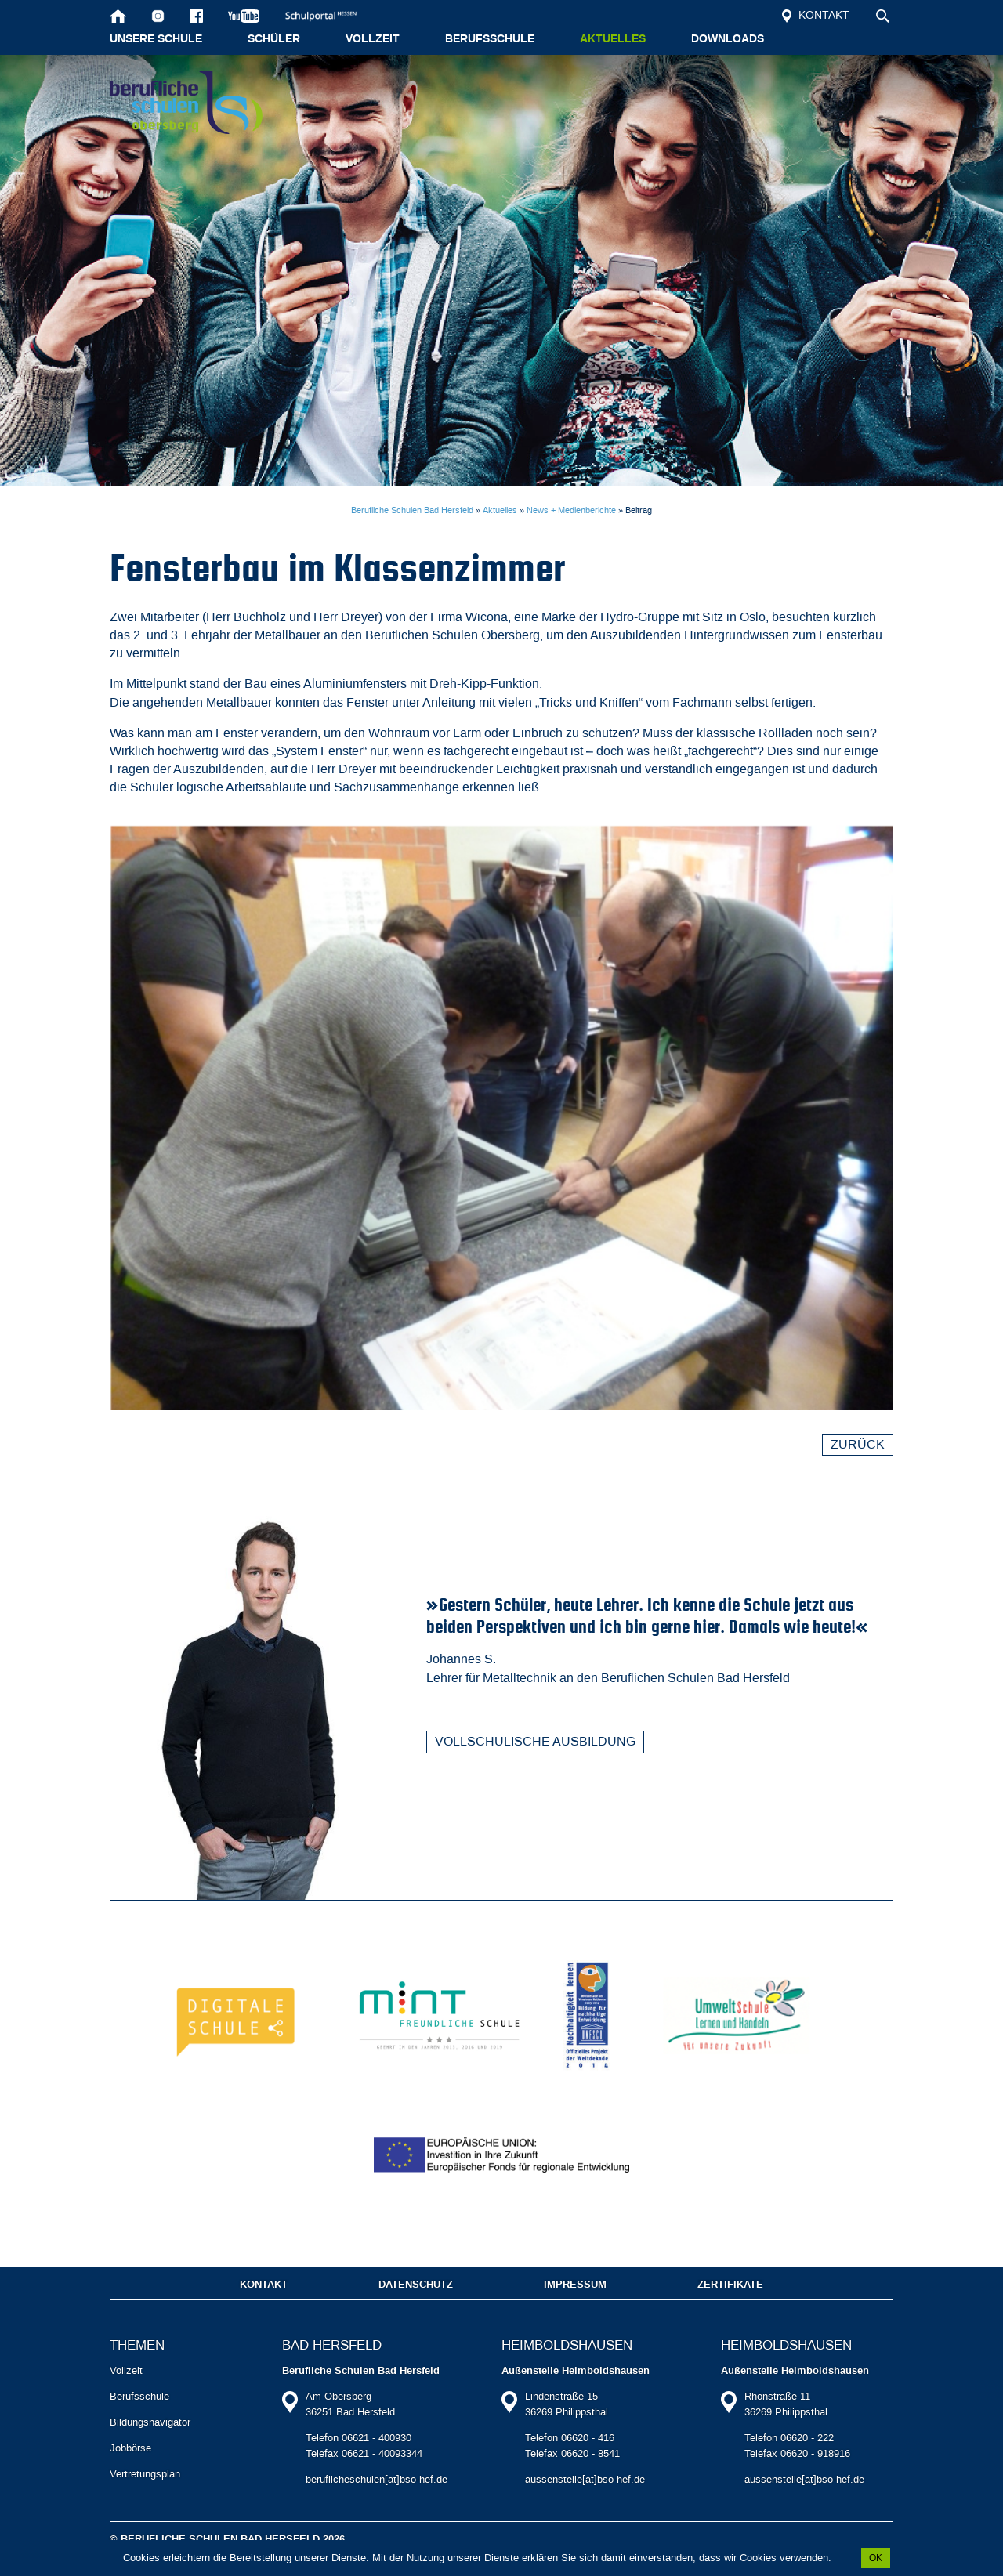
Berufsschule (489, 39)
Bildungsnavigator (150, 2441)
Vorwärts (883, 1854)
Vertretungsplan (145, 2493)
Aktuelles (613, 39)
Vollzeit (373, 39)
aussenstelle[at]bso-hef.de (585, 2498)
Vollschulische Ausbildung (535, 1741)
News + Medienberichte (571, 510)
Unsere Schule (156, 39)
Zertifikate (730, 2304)
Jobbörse (130, 2467)
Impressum (575, 2304)
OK (875, 2558)
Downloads (727, 39)
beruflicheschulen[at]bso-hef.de (376, 2498)
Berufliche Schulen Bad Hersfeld (412, 510)
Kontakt (815, 15)
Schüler (274, 39)
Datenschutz (415, 2304)
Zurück (858, 1444)
